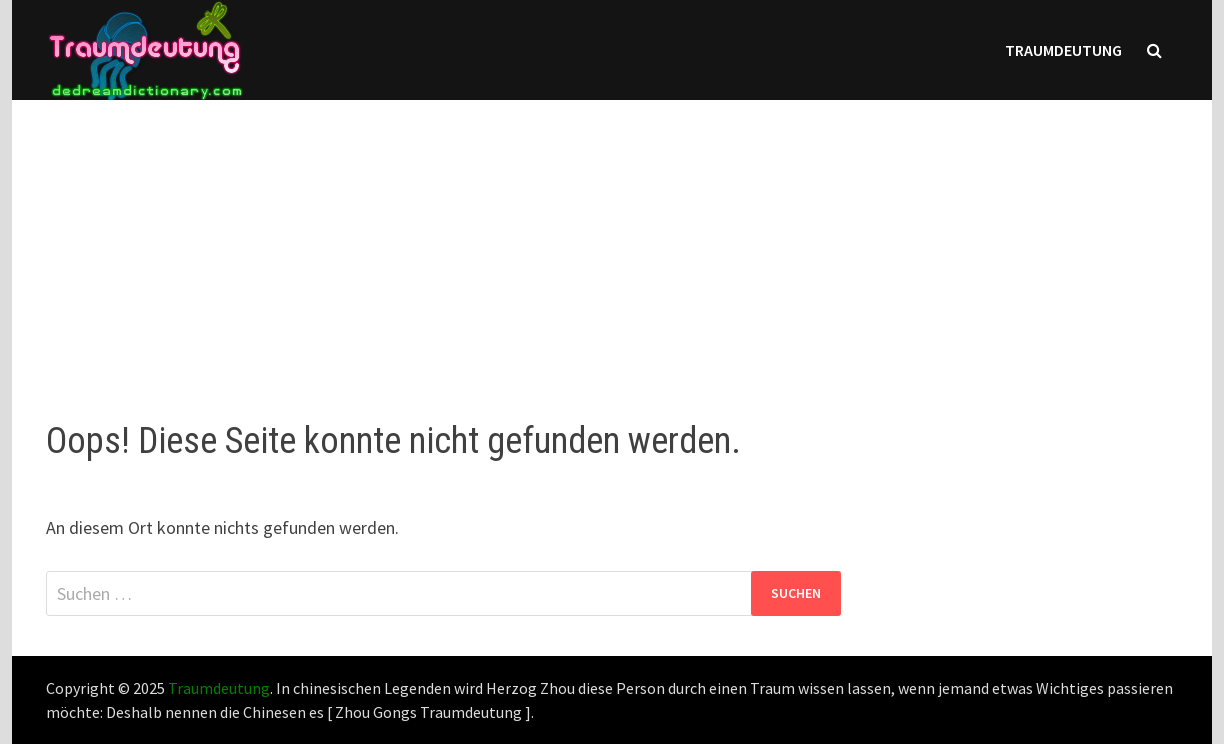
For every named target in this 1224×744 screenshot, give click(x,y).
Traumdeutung (1063, 50)
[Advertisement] (612, 240)
